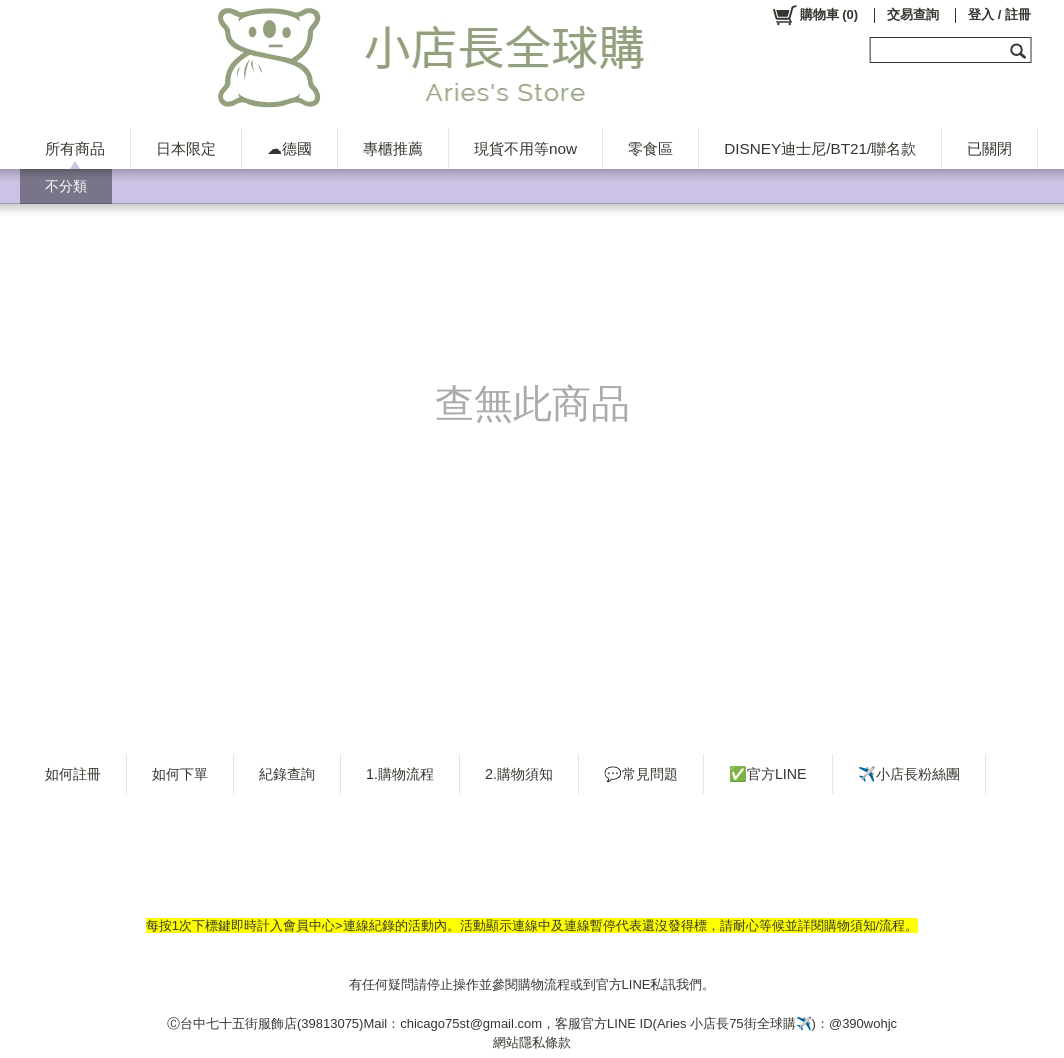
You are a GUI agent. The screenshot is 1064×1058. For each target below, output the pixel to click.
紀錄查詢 (287, 774)
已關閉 (989, 148)
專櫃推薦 (393, 148)
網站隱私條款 (532, 1042)
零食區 (650, 148)
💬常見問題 (641, 774)
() (814, 15)
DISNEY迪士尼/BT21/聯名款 (820, 148)
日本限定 (186, 148)
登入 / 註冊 (999, 14)
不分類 (66, 186)
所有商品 (75, 148)
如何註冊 (73, 774)
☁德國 (289, 148)
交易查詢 (913, 14)
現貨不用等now (525, 148)
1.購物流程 (400, 774)
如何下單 (180, 774)
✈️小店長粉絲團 (909, 774)
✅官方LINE (768, 774)
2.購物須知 (519, 774)
